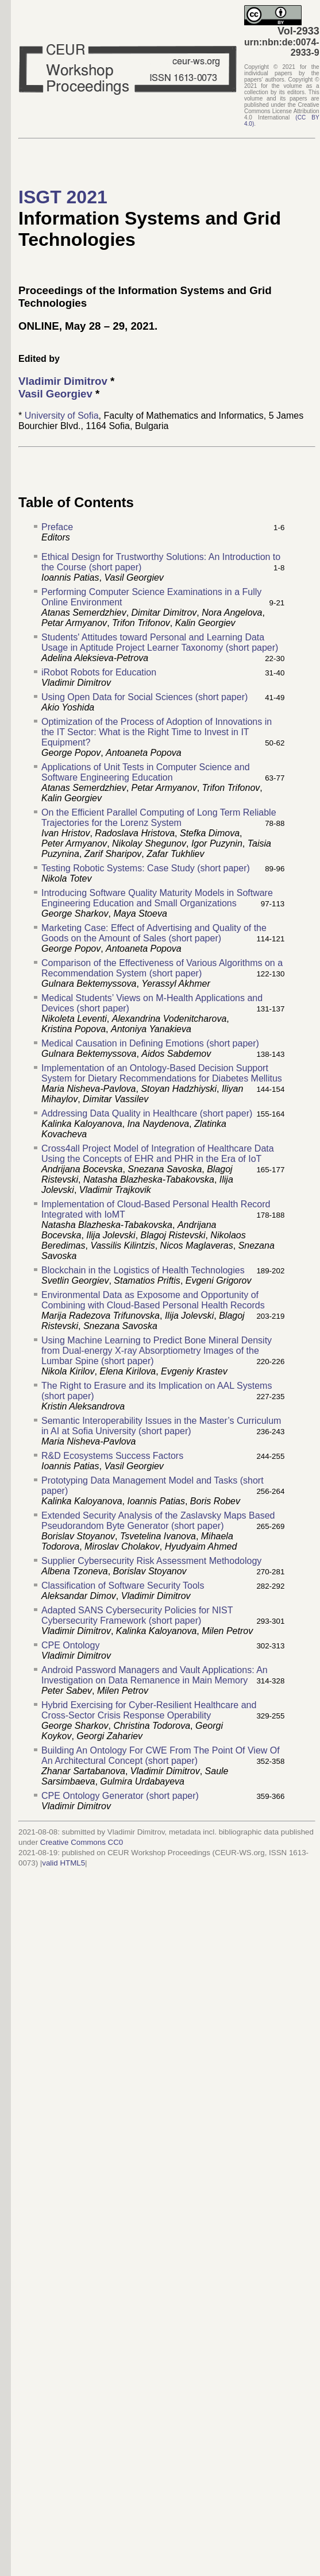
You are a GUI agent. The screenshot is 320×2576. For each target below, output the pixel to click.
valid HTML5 (63, 1863)
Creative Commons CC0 (81, 1842)
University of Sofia (62, 415)
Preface (57, 527)
